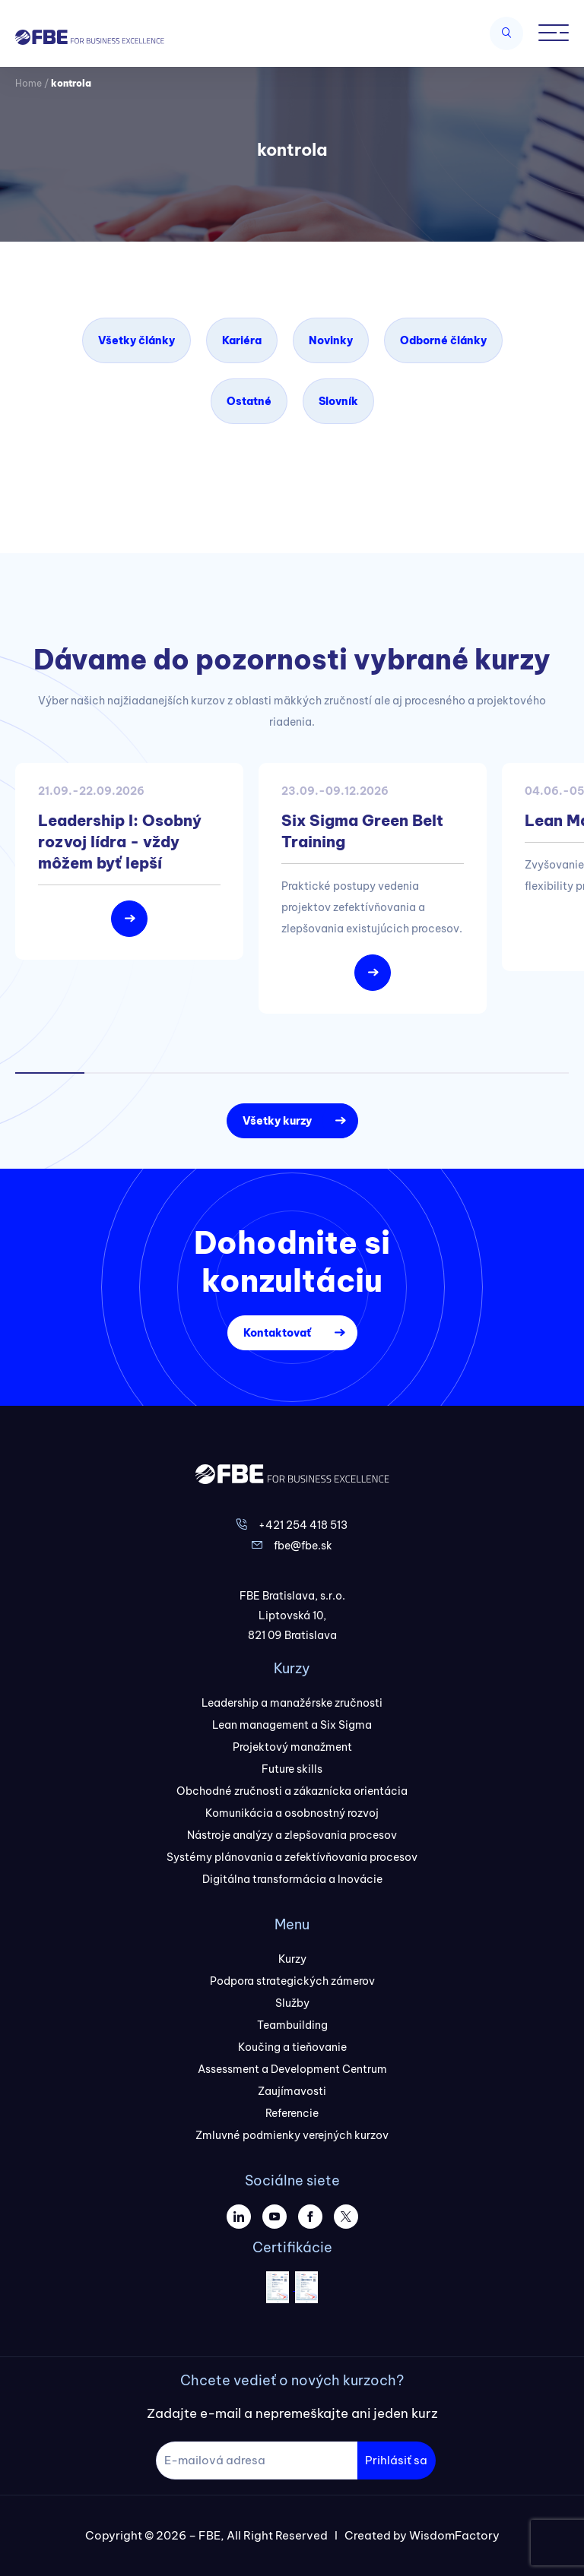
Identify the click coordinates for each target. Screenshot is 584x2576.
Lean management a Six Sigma (292, 1725)
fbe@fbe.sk (303, 1545)
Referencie (292, 2113)
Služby (292, 2003)
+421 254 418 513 (303, 1525)
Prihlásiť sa (396, 2460)
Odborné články (443, 340)
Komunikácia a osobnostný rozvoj (292, 1813)
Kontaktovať (277, 1333)
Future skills (292, 1769)
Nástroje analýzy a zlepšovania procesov (292, 1835)
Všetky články (136, 340)
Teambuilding (292, 2025)
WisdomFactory (454, 2535)
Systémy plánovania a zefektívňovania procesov (292, 1857)
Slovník (338, 401)
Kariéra (242, 340)
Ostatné (249, 401)
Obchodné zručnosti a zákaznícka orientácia (292, 1791)
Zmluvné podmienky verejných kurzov (292, 2135)
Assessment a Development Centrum (292, 2069)
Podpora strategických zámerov (292, 1981)
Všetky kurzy (277, 1121)
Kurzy (292, 1959)
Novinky (331, 340)
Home (28, 83)
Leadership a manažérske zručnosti (292, 1703)
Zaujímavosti (292, 2091)
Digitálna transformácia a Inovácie (292, 1879)
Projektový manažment (292, 1747)
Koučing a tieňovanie (292, 2047)
